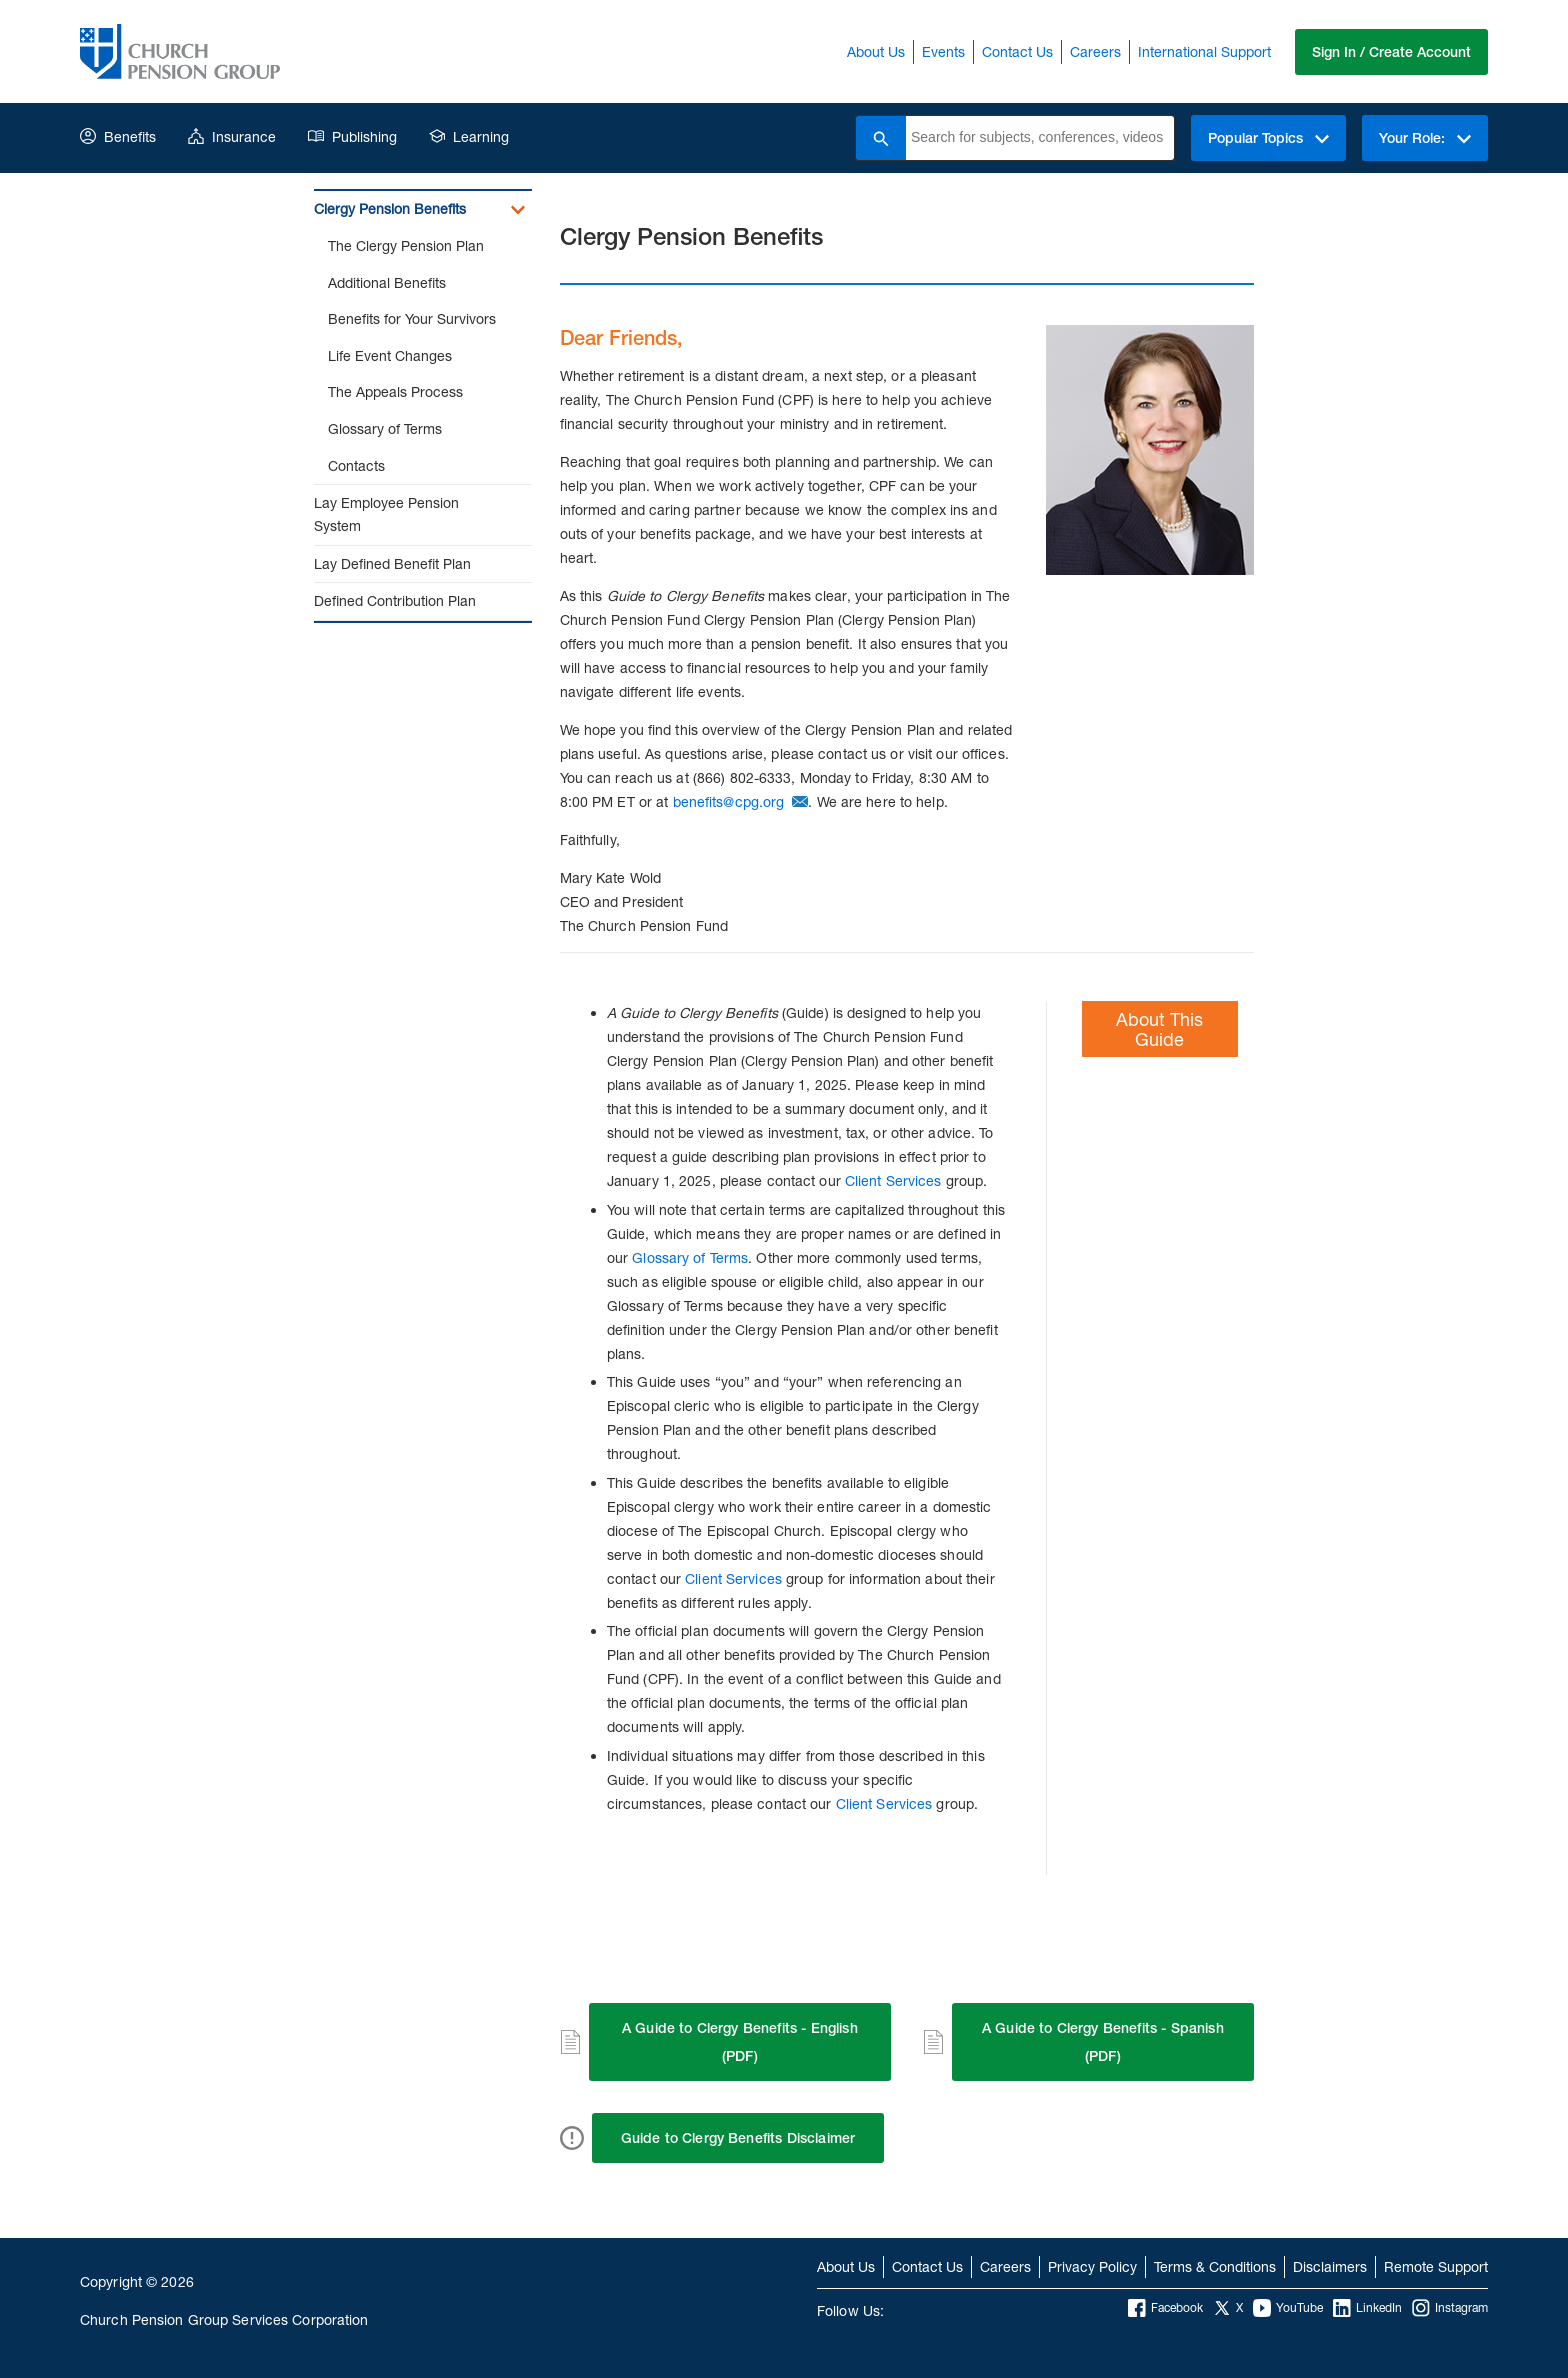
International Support (1204, 51)
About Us (876, 51)
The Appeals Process (395, 391)
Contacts (356, 465)
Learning (469, 136)
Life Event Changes (390, 355)
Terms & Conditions (1215, 2266)
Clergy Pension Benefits (390, 208)
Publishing (352, 136)
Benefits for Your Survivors (412, 318)
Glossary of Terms (385, 428)
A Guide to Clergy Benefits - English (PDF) (740, 2042)
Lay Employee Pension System (386, 514)
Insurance (232, 136)
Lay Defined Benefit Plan (392, 563)
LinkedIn (1367, 2308)
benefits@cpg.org (729, 801)
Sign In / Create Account (1391, 52)
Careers (1095, 51)
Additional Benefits (387, 282)
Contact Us (1017, 51)
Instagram (1450, 2308)
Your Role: (1425, 138)
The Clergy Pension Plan (406, 245)
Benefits (118, 136)
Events (943, 51)
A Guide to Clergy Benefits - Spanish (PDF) (1103, 2042)
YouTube (1288, 2308)
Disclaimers (1330, 2266)
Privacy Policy (1092, 2266)
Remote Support (1436, 2266)
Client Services (893, 1180)
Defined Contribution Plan (395, 600)
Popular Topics (1268, 138)
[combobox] (1040, 138)
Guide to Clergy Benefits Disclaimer (738, 2138)
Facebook (1165, 2308)
